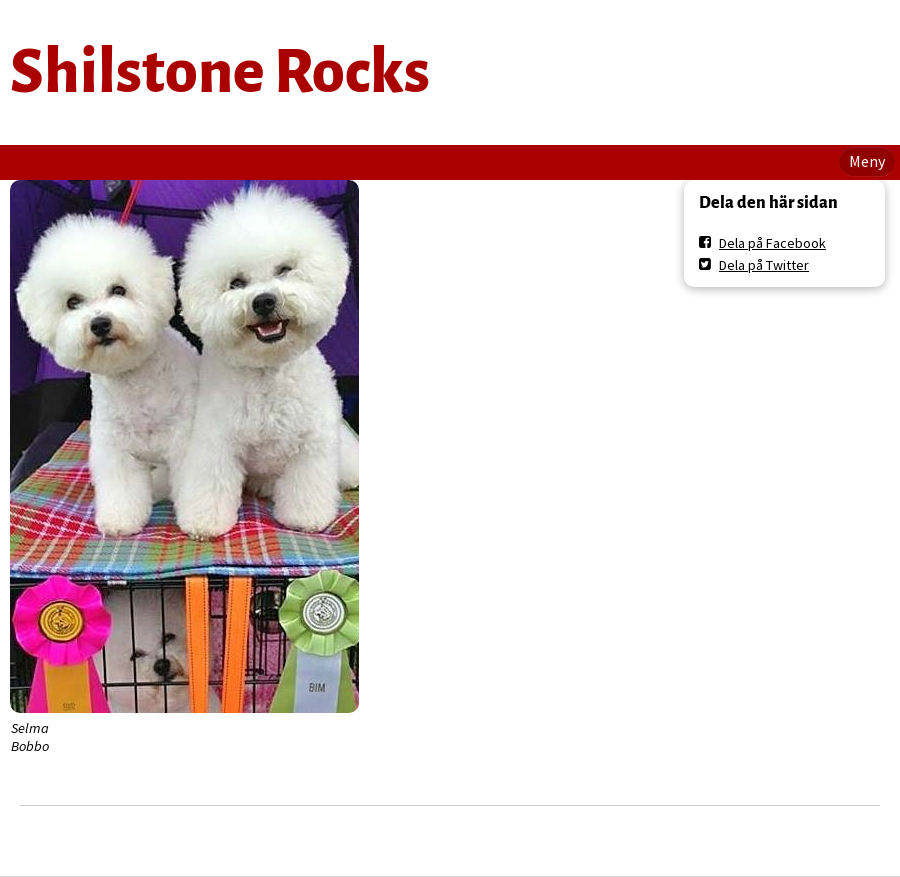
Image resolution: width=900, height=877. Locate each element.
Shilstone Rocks (220, 72)
